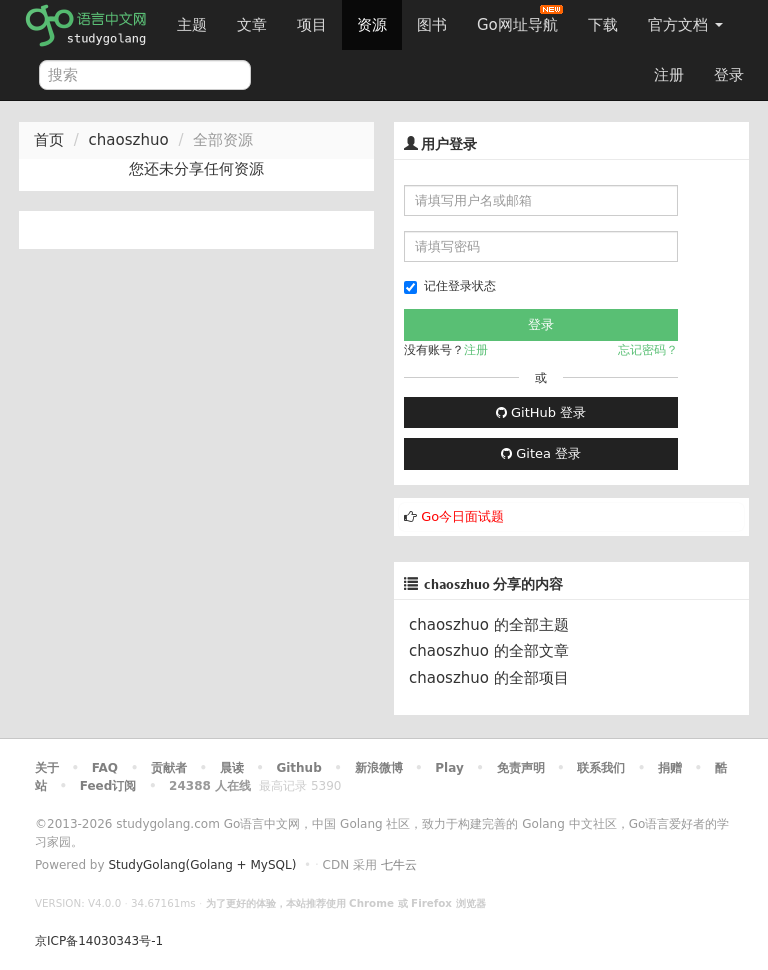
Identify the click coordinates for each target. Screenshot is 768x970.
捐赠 (670, 768)
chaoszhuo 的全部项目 (489, 678)
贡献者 (169, 768)
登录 (729, 75)
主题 (192, 25)
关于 (47, 768)
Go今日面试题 (462, 516)
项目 (312, 25)
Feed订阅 (108, 786)
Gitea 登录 (541, 453)
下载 (603, 25)
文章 (252, 25)
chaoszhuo (129, 140)
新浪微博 (379, 768)
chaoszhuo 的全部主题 (489, 625)
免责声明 (521, 768)
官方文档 (685, 25)
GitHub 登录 (541, 412)
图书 (432, 25)
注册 (669, 75)
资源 (372, 25)
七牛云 (399, 865)
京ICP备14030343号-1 (99, 941)
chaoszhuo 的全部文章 (489, 651)
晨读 (232, 768)
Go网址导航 (520, 19)
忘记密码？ (648, 350)
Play (449, 768)
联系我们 (601, 768)
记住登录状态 (450, 286)
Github (298, 768)
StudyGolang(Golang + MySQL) (202, 865)
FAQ (105, 768)
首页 (49, 140)
